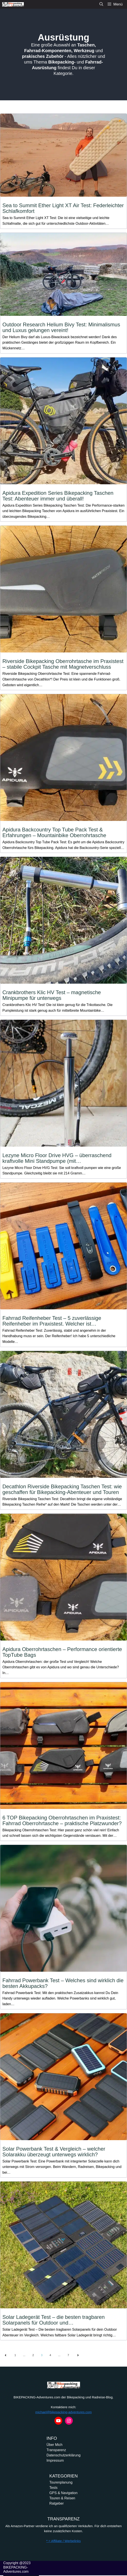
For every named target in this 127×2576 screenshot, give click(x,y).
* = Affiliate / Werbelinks (63, 2541)
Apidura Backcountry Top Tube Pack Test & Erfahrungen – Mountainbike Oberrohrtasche (54, 832)
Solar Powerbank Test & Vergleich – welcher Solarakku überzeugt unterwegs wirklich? (53, 2151)
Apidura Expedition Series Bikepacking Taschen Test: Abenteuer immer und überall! (57, 496)
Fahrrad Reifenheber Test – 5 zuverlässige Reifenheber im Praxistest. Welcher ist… (51, 1321)
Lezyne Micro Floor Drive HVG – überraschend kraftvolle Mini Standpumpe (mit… (56, 1158)
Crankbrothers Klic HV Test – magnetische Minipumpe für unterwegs (51, 995)
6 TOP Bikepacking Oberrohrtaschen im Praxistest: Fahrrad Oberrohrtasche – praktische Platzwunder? (62, 1820)
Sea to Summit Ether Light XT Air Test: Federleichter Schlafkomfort (63, 208)
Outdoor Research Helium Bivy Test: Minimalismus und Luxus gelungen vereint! (61, 327)
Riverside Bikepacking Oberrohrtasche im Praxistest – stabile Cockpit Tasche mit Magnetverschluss (63, 664)
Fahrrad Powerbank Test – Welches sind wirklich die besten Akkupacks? (63, 1983)
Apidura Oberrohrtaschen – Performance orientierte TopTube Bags (62, 1652)
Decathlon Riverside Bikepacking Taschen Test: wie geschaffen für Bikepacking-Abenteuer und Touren (62, 1489)
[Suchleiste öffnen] (101, 4)
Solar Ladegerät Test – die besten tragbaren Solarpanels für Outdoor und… (53, 2320)
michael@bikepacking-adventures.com (63, 2412)
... (24, 2355)
